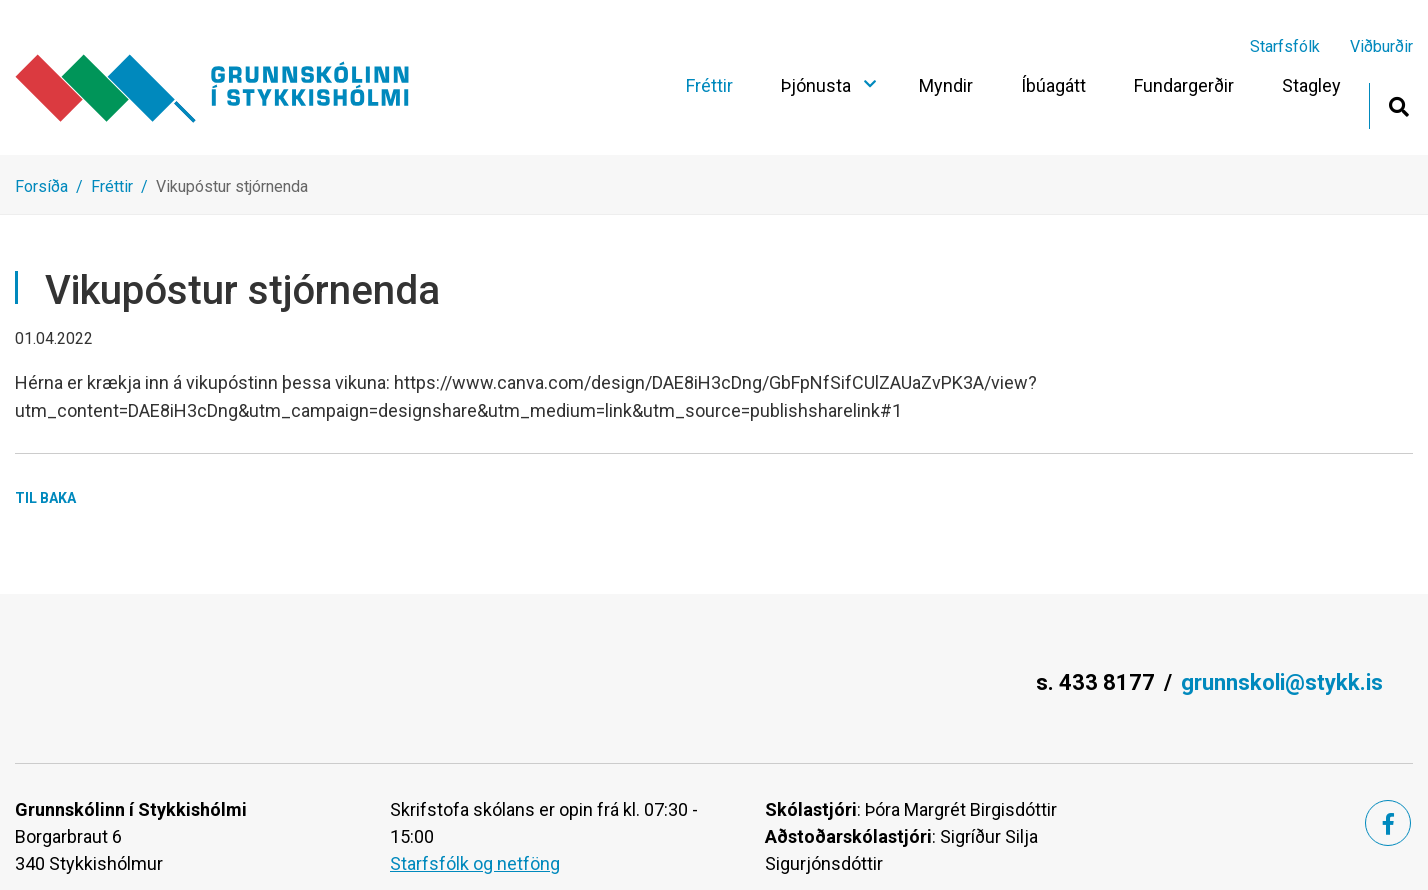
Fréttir (112, 186)
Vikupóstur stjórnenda (232, 186)
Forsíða (41, 186)
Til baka (45, 498)
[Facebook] (1388, 823)
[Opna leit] (1398, 104)
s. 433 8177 (1095, 682)
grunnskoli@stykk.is (1282, 682)
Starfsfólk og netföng (475, 863)
